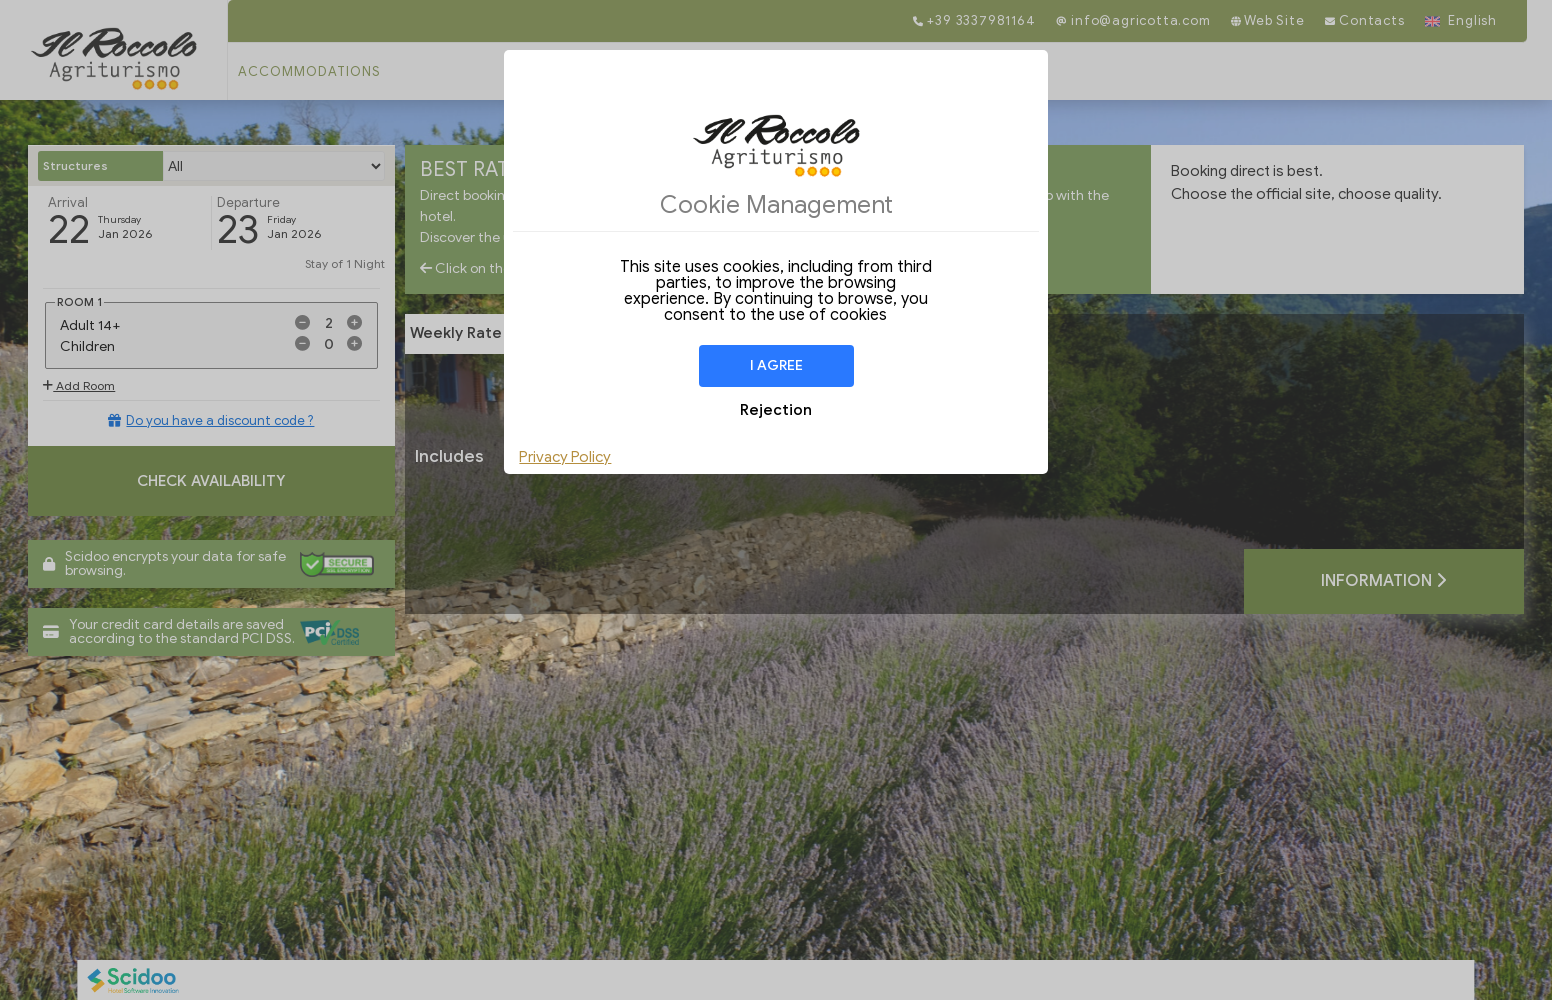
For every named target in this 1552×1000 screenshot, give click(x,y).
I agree (776, 365)
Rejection (776, 410)
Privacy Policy (565, 457)
